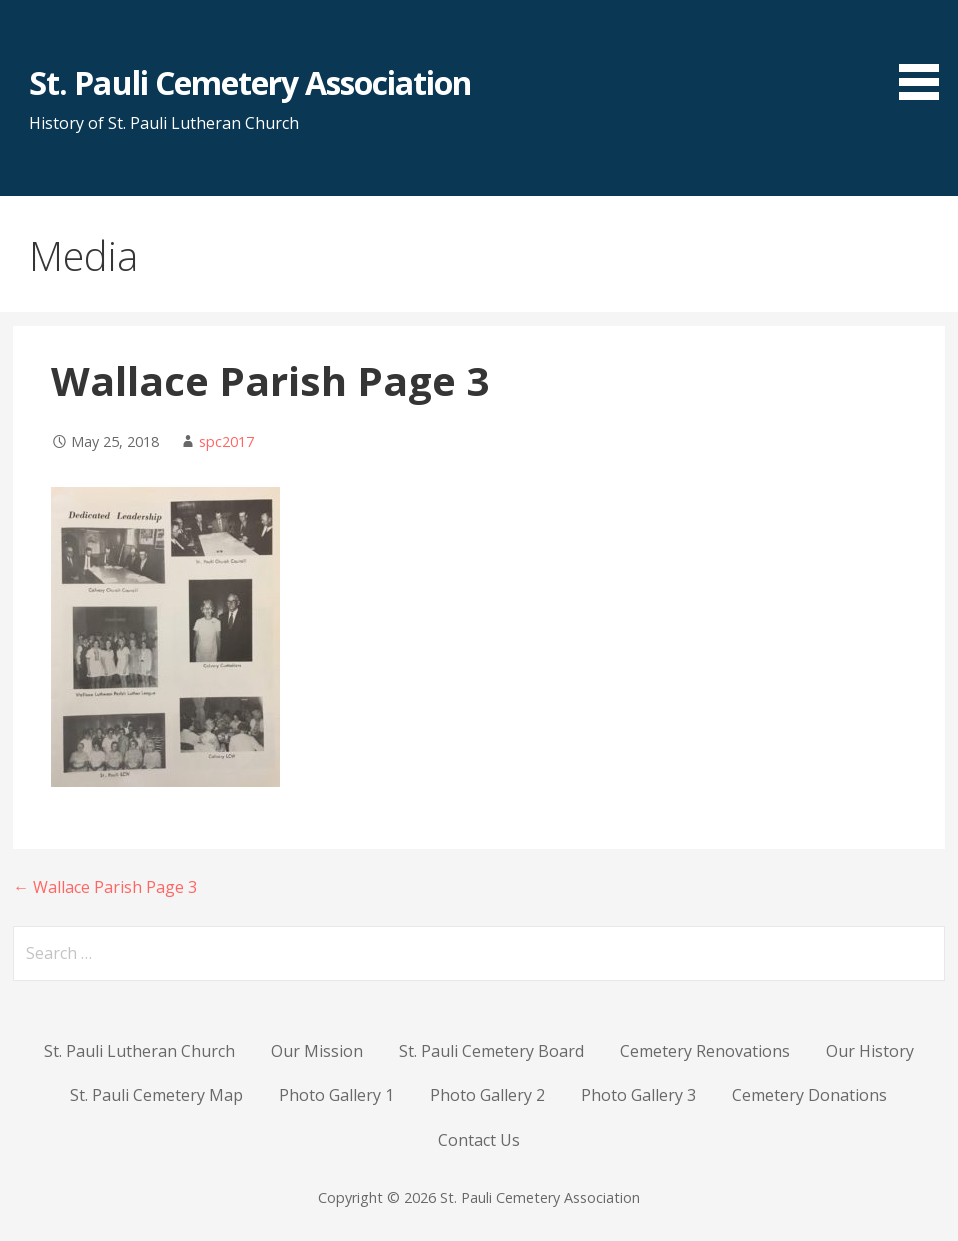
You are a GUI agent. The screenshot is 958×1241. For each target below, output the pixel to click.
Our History (870, 1051)
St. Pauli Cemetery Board (491, 1051)
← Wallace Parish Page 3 (105, 887)
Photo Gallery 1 (336, 1095)
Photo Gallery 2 (487, 1095)
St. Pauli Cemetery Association (250, 82)
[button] (926, 53)
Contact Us (479, 1140)
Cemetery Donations (809, 1095)
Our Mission (317, 1051)
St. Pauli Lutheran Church (139, 1051)
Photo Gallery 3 (638, 1095)
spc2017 (226, 441)
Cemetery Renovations (705, 1051)
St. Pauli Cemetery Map (156, 1095)
